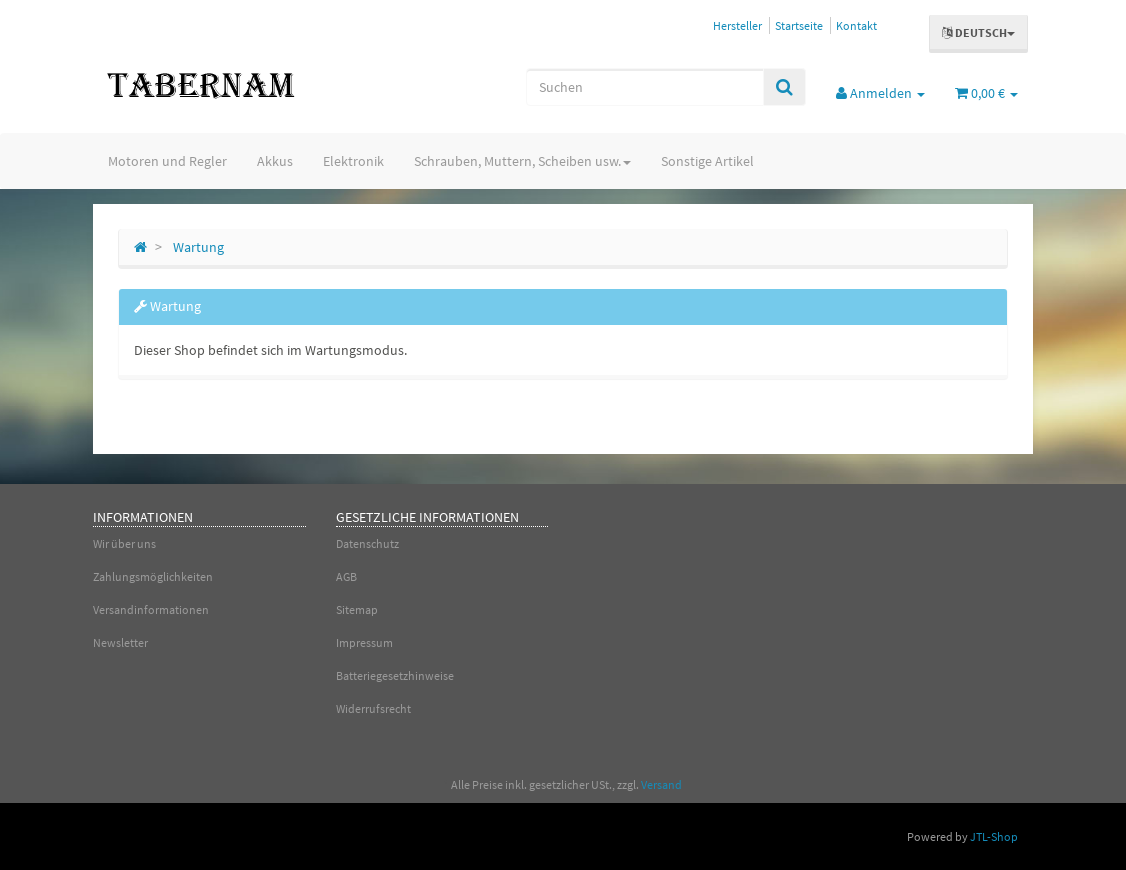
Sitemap (357, 609)
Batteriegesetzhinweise (395, 675)
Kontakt (856, 25)
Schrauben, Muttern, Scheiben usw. (522, 161)
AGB (346, 576)
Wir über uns (124, 543)
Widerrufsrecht (373, 708)
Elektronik (353, 161)
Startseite (799, 25)
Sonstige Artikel (707, 161)
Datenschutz (367, 543)
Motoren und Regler (167, 161)
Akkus (275, 161)
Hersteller (737, 25)
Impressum (364, 642)
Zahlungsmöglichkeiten (153, 576)
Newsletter (120, 642)
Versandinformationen (151, 609)
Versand (661, 784)
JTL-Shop (994, 836)
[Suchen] (645, 87)
